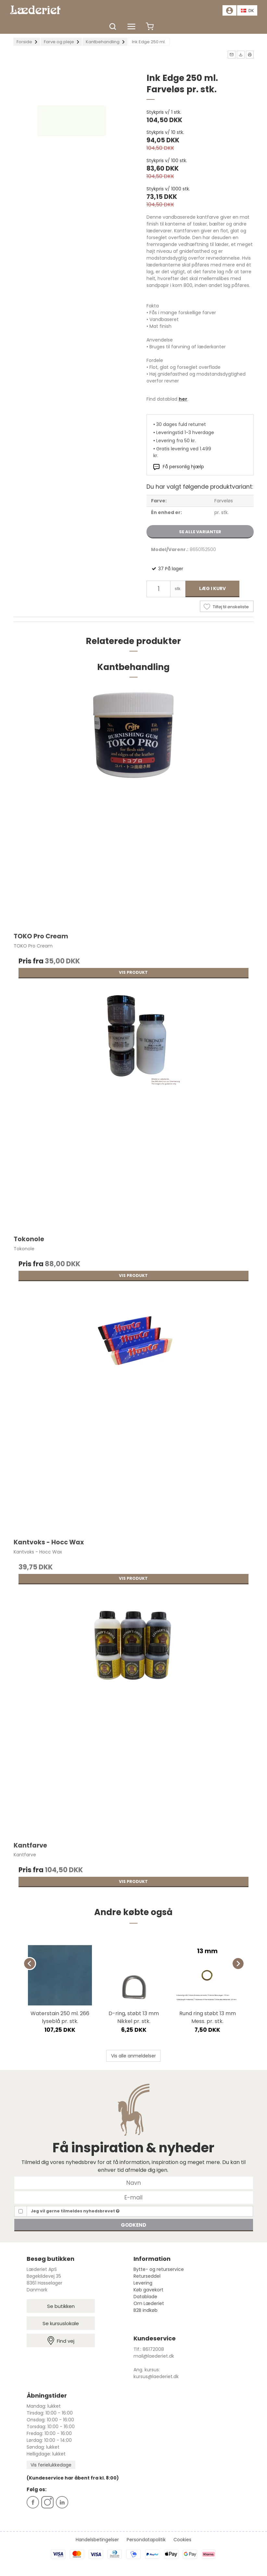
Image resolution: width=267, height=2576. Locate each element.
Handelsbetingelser (97, 2539)
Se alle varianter (200, 532)
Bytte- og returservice (159, 2269)
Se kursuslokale (61, 2323)
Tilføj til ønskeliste (231, 607)
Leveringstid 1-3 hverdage (185, 432)
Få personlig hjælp (183, 467)
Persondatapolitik (146, 2539)
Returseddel (147, 2276)
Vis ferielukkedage (51, 2465)
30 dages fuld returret (181, 424)
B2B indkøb (146, 2310)
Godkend (133, 2225)
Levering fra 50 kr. (176, 440)
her (183, 399)
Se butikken (61, 2306)
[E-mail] (133, 2197)
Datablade (145, 2296)
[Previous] (29, 1963)
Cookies (182, 2539)
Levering (143, 2283)
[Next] (238, 1963)
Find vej (60, 2340)
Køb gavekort (148, 2289)
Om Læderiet (149, 2303)
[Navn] (133, 2182)
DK (247, 10)
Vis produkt (133, 972)
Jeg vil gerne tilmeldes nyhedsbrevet (75, 2211)
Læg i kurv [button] (212, 588)
